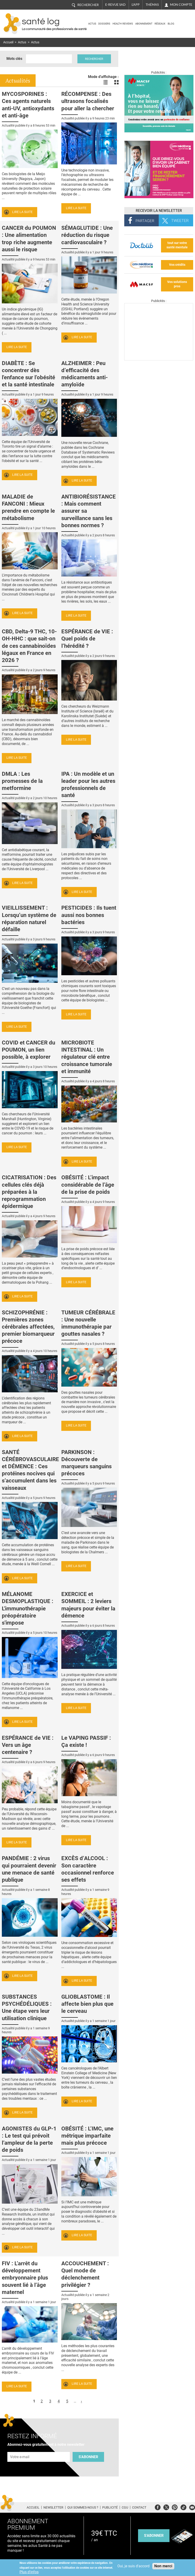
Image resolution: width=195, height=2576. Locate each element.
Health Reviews (123, 23)
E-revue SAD (115, 4)
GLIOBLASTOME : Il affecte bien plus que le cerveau (87, 2004)
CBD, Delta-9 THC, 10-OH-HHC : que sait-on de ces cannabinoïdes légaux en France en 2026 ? (29, 645)
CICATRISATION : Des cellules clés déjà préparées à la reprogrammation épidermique (29, 1191)
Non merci (163, 2566)
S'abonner (88, 2457)
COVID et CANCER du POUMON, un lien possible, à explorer (28, 1049)
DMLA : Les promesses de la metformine (22, 781)
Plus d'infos (29, 2572)
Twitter (166, 2506)
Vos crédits (177, 265)
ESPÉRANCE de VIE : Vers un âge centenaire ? (28, 1745)
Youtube (192, 2506)
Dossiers (104, 23)
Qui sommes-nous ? (82, 2507)
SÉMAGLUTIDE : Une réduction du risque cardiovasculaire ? (87, 235)
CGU (125, 2507)
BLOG (171, 23)
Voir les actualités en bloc (116, 82)
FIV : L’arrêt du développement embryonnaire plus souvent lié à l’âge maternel (25, 2277)
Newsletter (53, 2507)
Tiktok (183, 2506)
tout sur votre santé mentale (177, 245)
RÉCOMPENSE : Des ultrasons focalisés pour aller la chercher (87, 101)
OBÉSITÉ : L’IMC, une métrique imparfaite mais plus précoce (87, 2135)
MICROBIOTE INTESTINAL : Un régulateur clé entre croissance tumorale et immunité (86, 1057)
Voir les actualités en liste (105, 82)
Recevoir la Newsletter (159, 210)
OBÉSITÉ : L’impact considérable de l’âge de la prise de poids (87, 1184)
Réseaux (160, 23)
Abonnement (144, 23)
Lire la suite (22, 212)
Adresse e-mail (20, 2449)
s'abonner (154, 2535)
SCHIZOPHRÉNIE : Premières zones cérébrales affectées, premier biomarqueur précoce (28, 1326)
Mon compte (181, 4)
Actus (92, 23)
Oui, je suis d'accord (133, 2566)
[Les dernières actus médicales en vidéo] (158, 359)
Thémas (152, 4)
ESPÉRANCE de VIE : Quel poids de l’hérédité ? (87, 638)
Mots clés (14, 58)
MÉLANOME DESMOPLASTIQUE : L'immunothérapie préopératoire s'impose (27, 1608)
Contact (139, 2507)
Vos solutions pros (177, 284)
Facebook (158, 2506)
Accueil (8, 42)
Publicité (110, 2507)
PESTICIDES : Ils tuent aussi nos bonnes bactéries (88, 915)
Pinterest (175, 2506)
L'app (136, 4)
